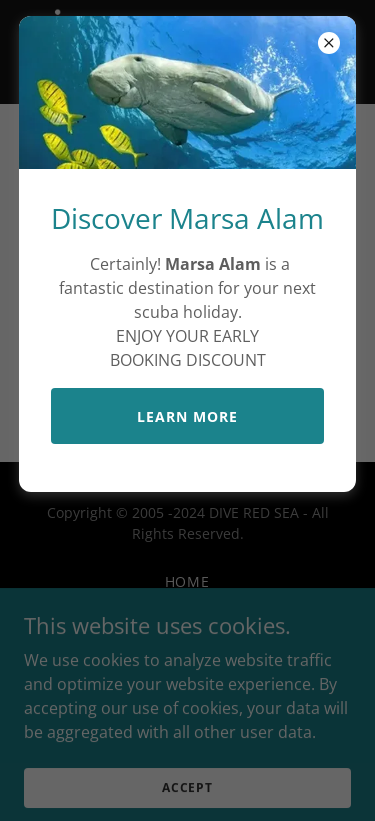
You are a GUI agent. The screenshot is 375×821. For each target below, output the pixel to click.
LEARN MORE (187, 416)
